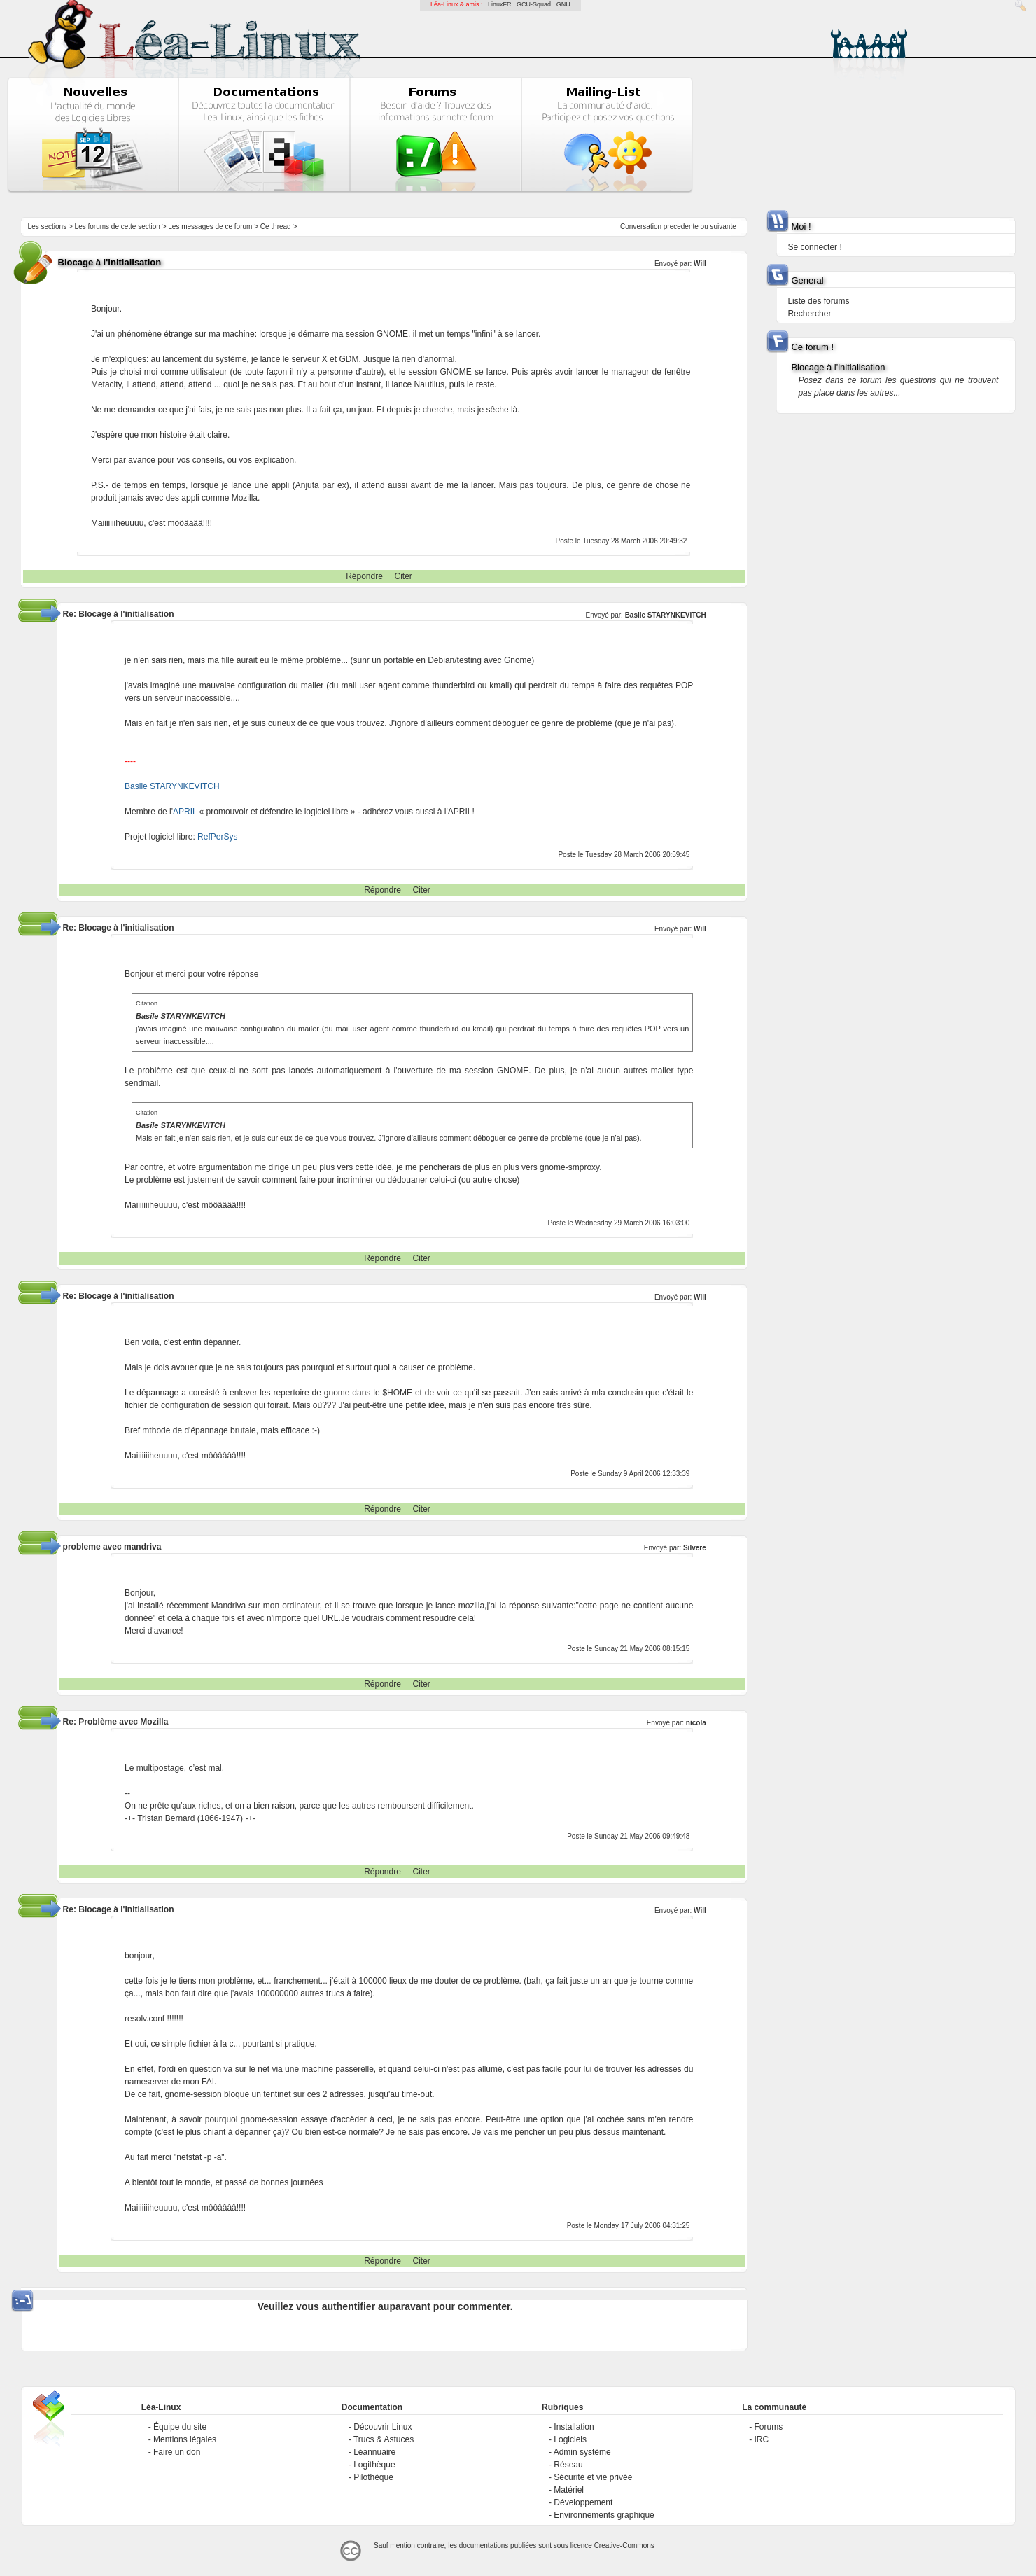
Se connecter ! (814, 247)
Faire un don (176, 2452)
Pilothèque (373, 2477)
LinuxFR (500, 4)
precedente (681, 226)
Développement (583, 2502)
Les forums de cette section (117, 226)
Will (700, 263)
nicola (696, 1723)
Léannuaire (375, 2452)
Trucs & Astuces (384, 2439)
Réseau (568, 2465)
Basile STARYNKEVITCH (665, 615)
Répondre (364, 576)
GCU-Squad (534, 4)
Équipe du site (179, 2427)
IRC (761, 2439)
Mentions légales (184, 2439)
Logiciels (570, 2439)
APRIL (185, 811)
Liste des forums (818, 301)
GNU (563, 4)
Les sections (47, 226)
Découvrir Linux (383, 2427)
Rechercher (809, 314)
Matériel (569, 2490)
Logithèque (374, 2465)
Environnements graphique (604, 2515)
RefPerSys (217, 837)
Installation (574, 2427)
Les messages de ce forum (210, 226)
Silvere (694, 1548)
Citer (403, 576)
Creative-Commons (624, 2545)
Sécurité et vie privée (593, 2477)
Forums (768, 2427)
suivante (723, 226)
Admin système (582, 2452)
